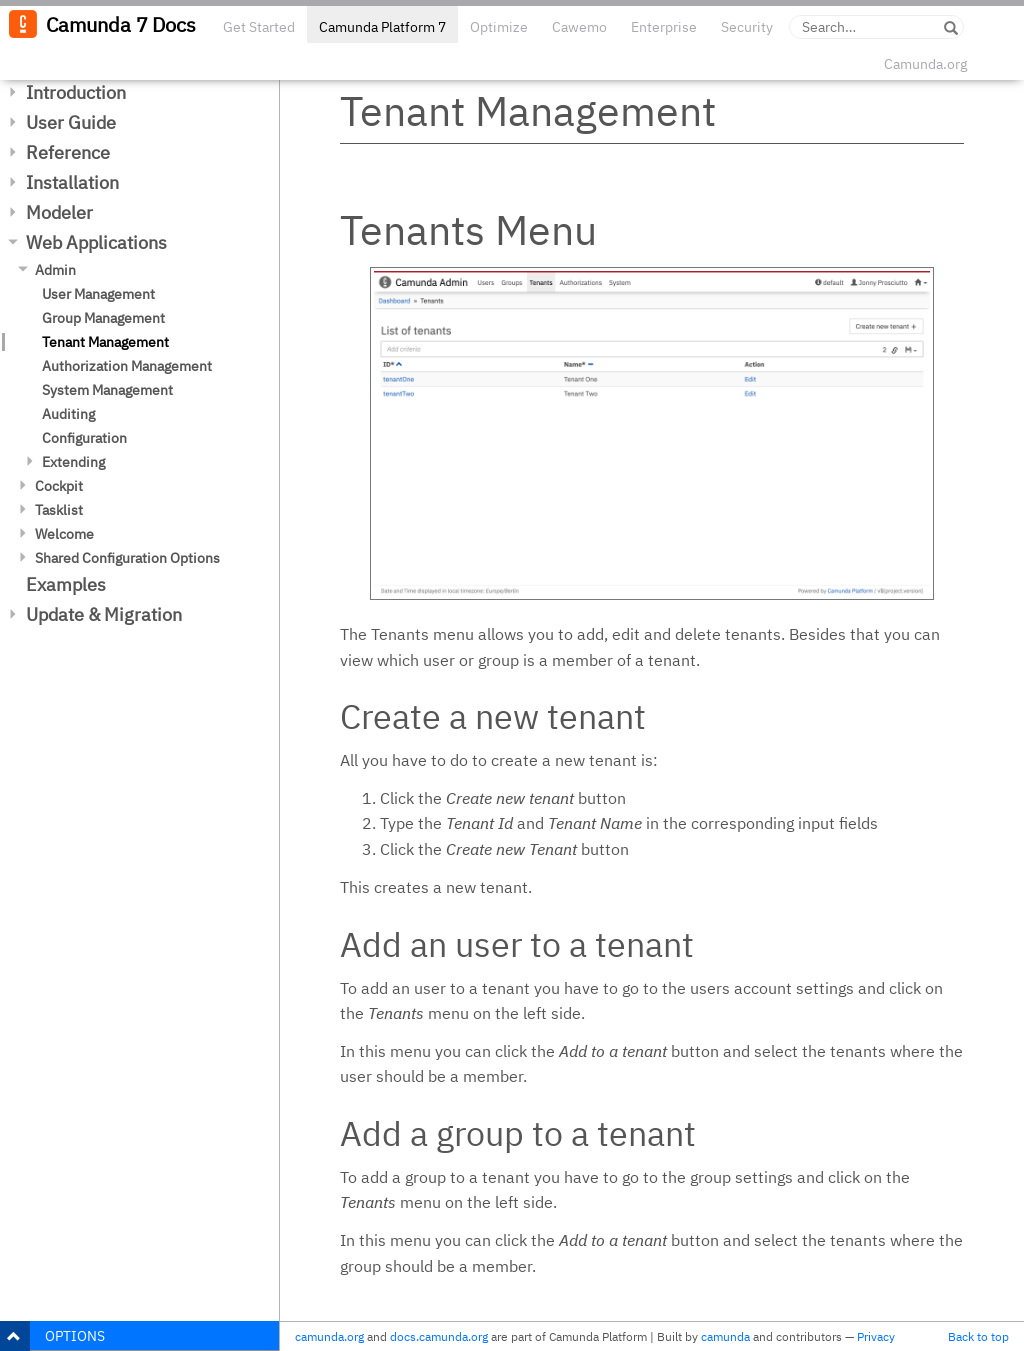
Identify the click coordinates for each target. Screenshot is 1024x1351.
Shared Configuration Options (127, 558)
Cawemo (579, 27)
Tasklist (59, 510)
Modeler (59, 212)
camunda (725, 1336)
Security (747, 27)
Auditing (68, 414)
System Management (107, 390)
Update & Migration (104, 614)
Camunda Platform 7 (382, 27)
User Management (98, 294)
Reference (68, 152)
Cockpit (59, 486)
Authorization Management (127, 366)
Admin (55, 270)
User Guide (71, 122)
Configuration (84, 438)
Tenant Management (105, 342)
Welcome (64, 534)
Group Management (103, 318)
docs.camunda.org (439, 1336)
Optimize (499, 27)
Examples (66, 584)
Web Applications (96, 242)
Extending (73, 462)
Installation (72, 182)
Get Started (259, 27)
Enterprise (664, 27)
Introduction (76, 92)
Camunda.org (925, 64)
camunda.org (329, 1336)
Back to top (978, 1336)
